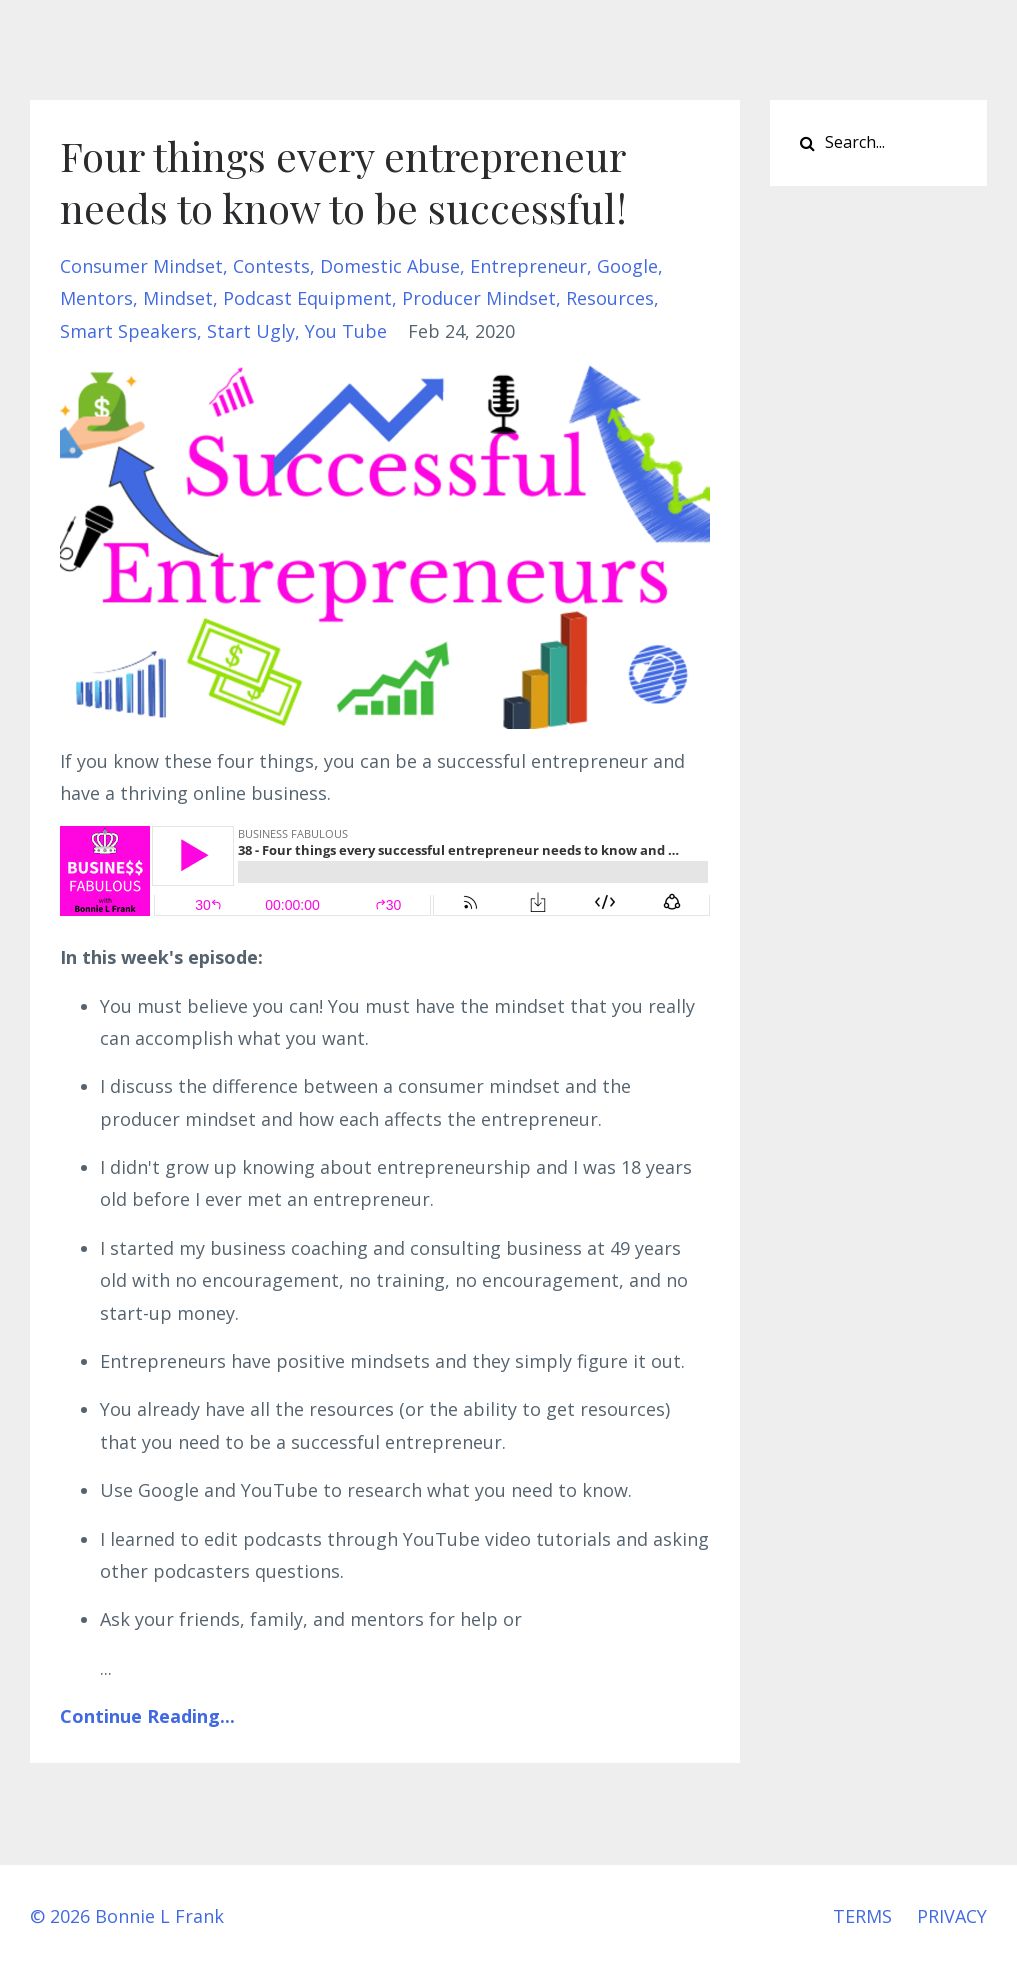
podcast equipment (307, 298)
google (627, 266)
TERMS (862, 1916)
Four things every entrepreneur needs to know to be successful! (343, 181)
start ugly (251, 331)
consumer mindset (141, 266)
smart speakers (128, 331)
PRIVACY (952, 1916)
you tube (346, 331)
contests (271, 266)
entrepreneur (528, 266)
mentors (96, 298)
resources (610, 298)
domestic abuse (390, 266)
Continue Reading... (147, 1716)
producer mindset (479, 298)
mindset (178, 298)
